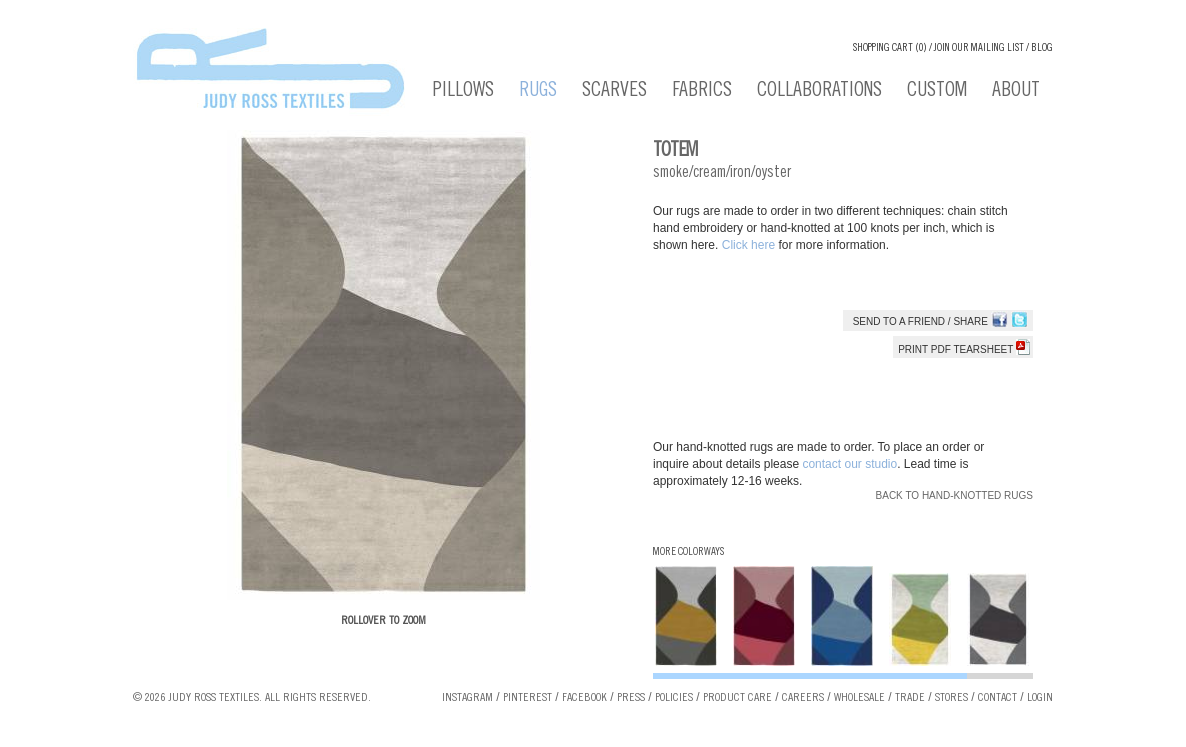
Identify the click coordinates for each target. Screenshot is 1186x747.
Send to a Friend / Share (920, 321)
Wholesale (859, 698)
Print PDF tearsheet (964, 349)
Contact (997, 698)
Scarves (614, 92)
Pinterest (527, 698)
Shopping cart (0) (890, 48)
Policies (674, 698)
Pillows (463, 92)
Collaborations (819, 92)
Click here (750, 245)
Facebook (584, 698)
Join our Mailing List (979, 48)
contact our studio (849, 464)
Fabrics (702, 92)
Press (631, 698)
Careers (803, 698)
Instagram (467, 698)
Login (1040, 698)
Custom (937, 92)
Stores (951, 698)
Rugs (538, 92)
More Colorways (688, 552)
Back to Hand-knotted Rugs (954, 495)
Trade (910, 698)
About (1016, 92)
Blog (1042, 48)
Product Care (737, 698)
